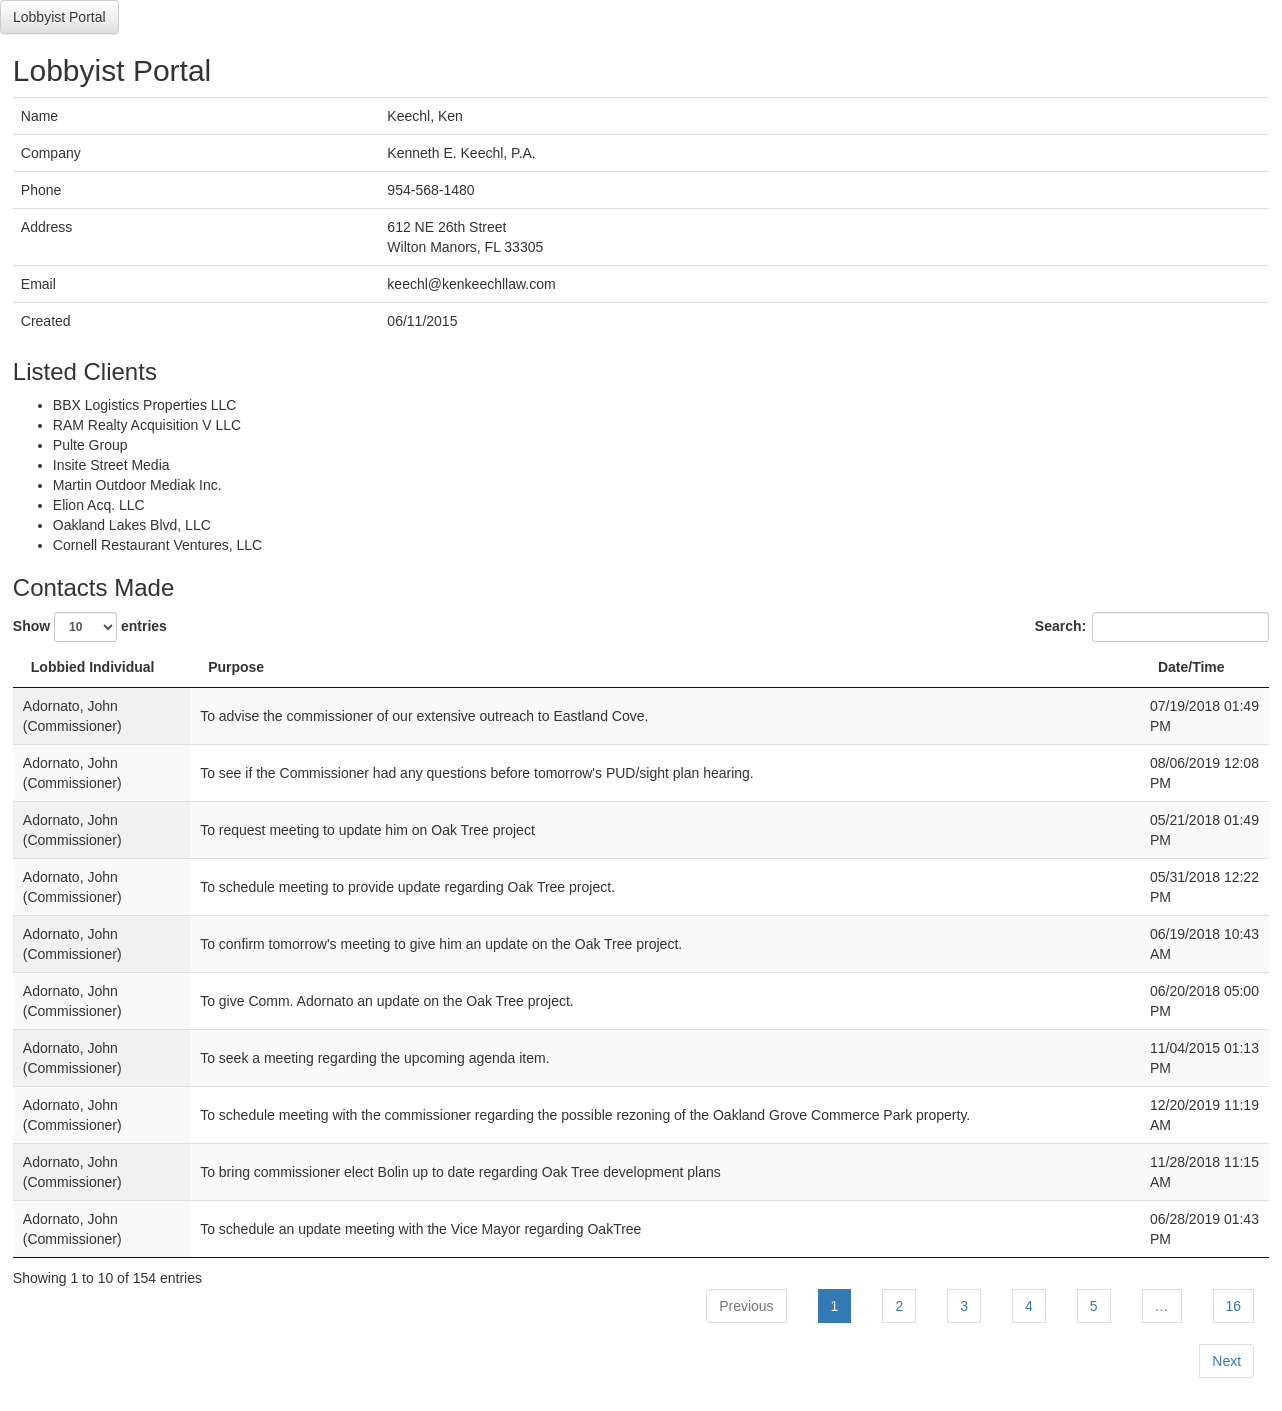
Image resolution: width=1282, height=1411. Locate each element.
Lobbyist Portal (59, 17)
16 (1234, 1306)
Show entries (90, 627)
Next (1226, 1361)
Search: (1152, 627)
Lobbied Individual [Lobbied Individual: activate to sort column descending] (93, 667)
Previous (746, 1306)
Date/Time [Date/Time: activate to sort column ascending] (1191, 667)
